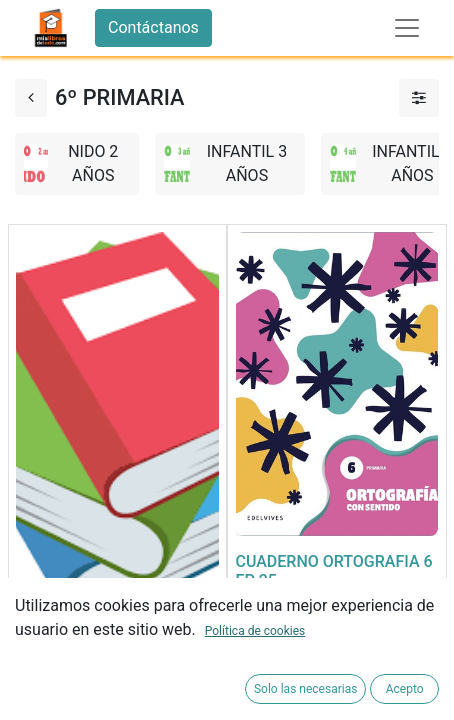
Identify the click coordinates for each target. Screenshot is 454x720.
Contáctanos (153, 27)
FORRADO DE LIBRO (88, 651)
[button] (36, 688)
